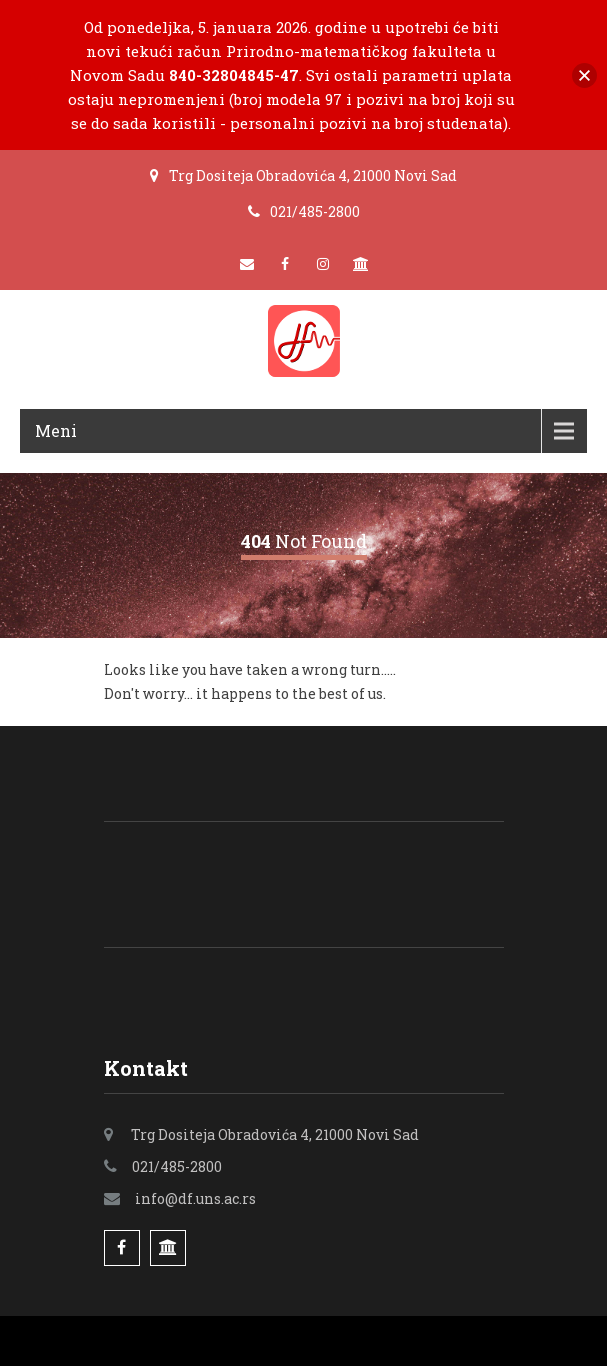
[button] (584, 75)
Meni (56, 430)
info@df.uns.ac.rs (195, 1198)
